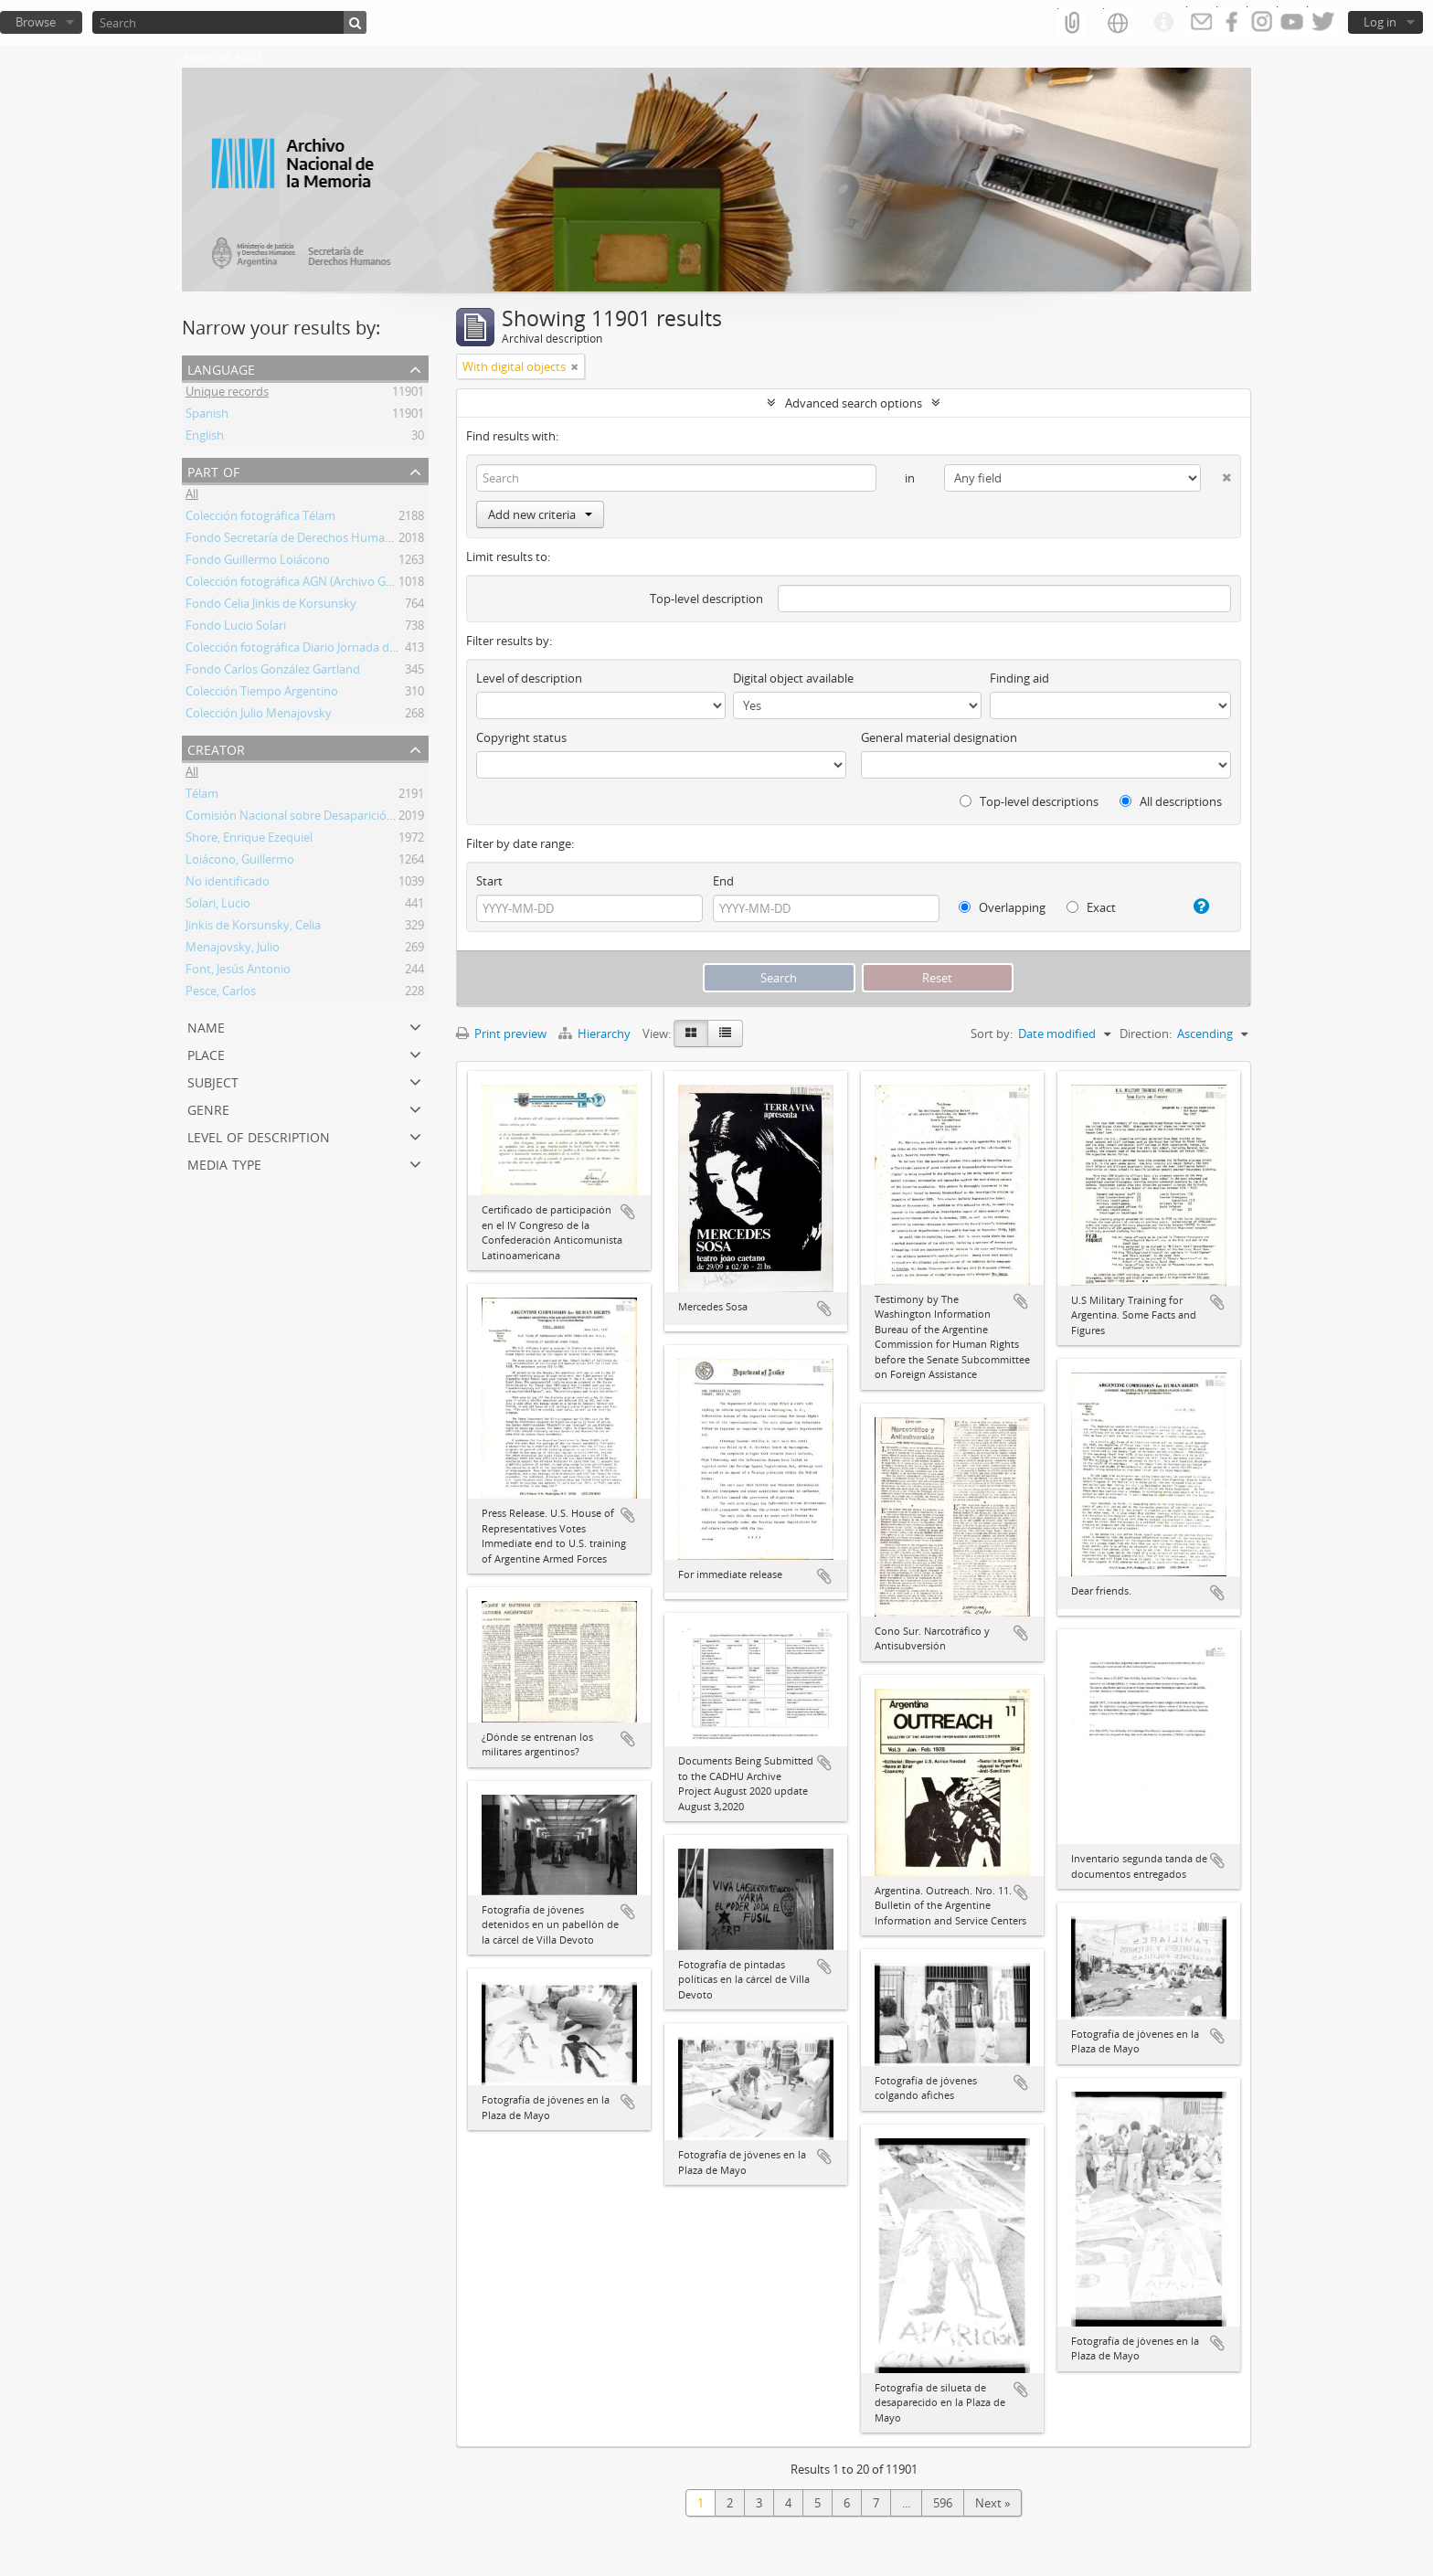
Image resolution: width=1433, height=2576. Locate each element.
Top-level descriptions (1029, 801)
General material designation (939, 737)
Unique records (227, 394)
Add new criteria (540, 514)
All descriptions (1171, 801)
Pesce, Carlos (221, 993)
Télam (202, 796)
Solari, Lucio (218, 905)
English (205, 437)
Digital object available (793, 678)
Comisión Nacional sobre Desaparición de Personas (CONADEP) (357, 818)
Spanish (207, 416)
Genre (208, 1108)
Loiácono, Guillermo (240, 861)
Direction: (1146, 1033)
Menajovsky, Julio (233, 949)
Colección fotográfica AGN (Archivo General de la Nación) (339, 584)
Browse (36, 22)
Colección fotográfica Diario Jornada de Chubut (313, 649)
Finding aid (1019, 678)
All (192, 496)
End (723, 881)
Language (221, 367)
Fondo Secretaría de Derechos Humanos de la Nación (330, 540)
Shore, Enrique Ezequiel (249, 840)
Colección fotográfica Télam (260, 518)
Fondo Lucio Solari (236, 628)
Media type (224, 1162)
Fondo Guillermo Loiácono (258, 562)
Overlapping (1002, 907)
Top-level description (706, 598)
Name (206, 1025)
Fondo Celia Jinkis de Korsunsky (271, 606)
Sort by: (992, 1033)
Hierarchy (595, 1033)
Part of (213, 470)
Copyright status (521, 737)
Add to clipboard (628, 1212)
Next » (992, 2503)
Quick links (1163, 23)
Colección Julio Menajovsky (259, 715)
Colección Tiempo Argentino (262, 693)
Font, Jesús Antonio (238, 971)
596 (942, 2503)
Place (206, 1053)
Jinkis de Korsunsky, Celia (253, 927)
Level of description (258, 1135)
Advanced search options (853, 403)
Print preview (501, 1033)
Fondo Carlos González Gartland (273, 671)
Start (489, 881)
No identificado (228, 883)
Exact (1091, 907)
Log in (1380, 22)
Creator (216, 748)
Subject (213, 1080)
